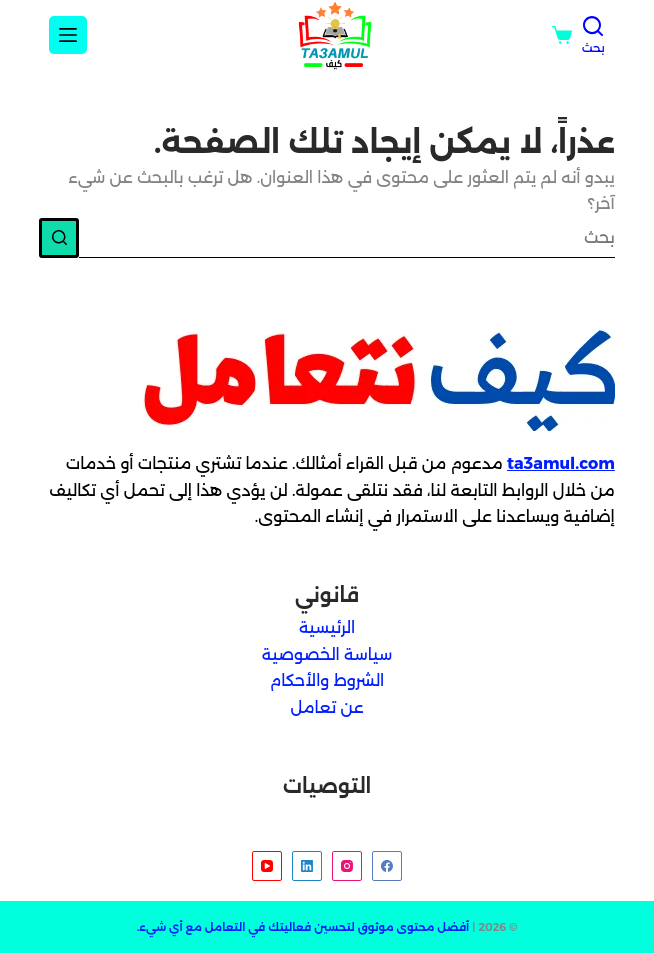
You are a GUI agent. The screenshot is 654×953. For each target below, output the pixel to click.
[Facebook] (387, 866)
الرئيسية (327, 627)
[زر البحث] (59, 238)
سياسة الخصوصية (327, 654)
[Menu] (68, 35)
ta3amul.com (561, 463)
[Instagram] (347, 866)
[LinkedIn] (307, 866)
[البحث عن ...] (347, 238)
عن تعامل (326, 707)
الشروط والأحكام (327, 680)
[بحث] (593, 35)
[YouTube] (267, 866)
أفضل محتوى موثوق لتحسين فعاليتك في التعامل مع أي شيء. (303, 927)
